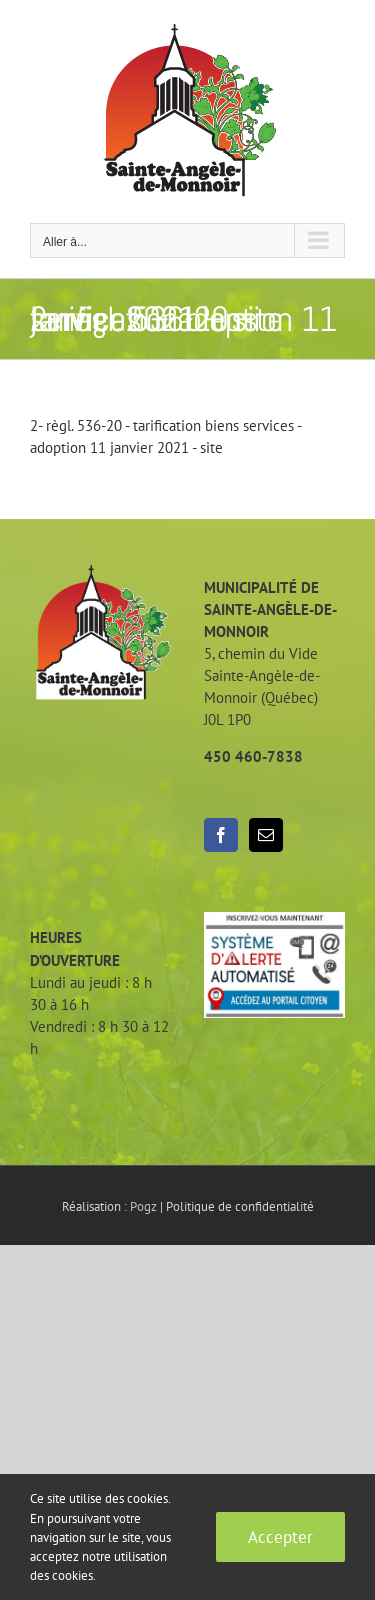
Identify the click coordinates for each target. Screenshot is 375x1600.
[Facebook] (221, 835)
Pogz (143, 1206)
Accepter (280, 1537)
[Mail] (266, 835)
